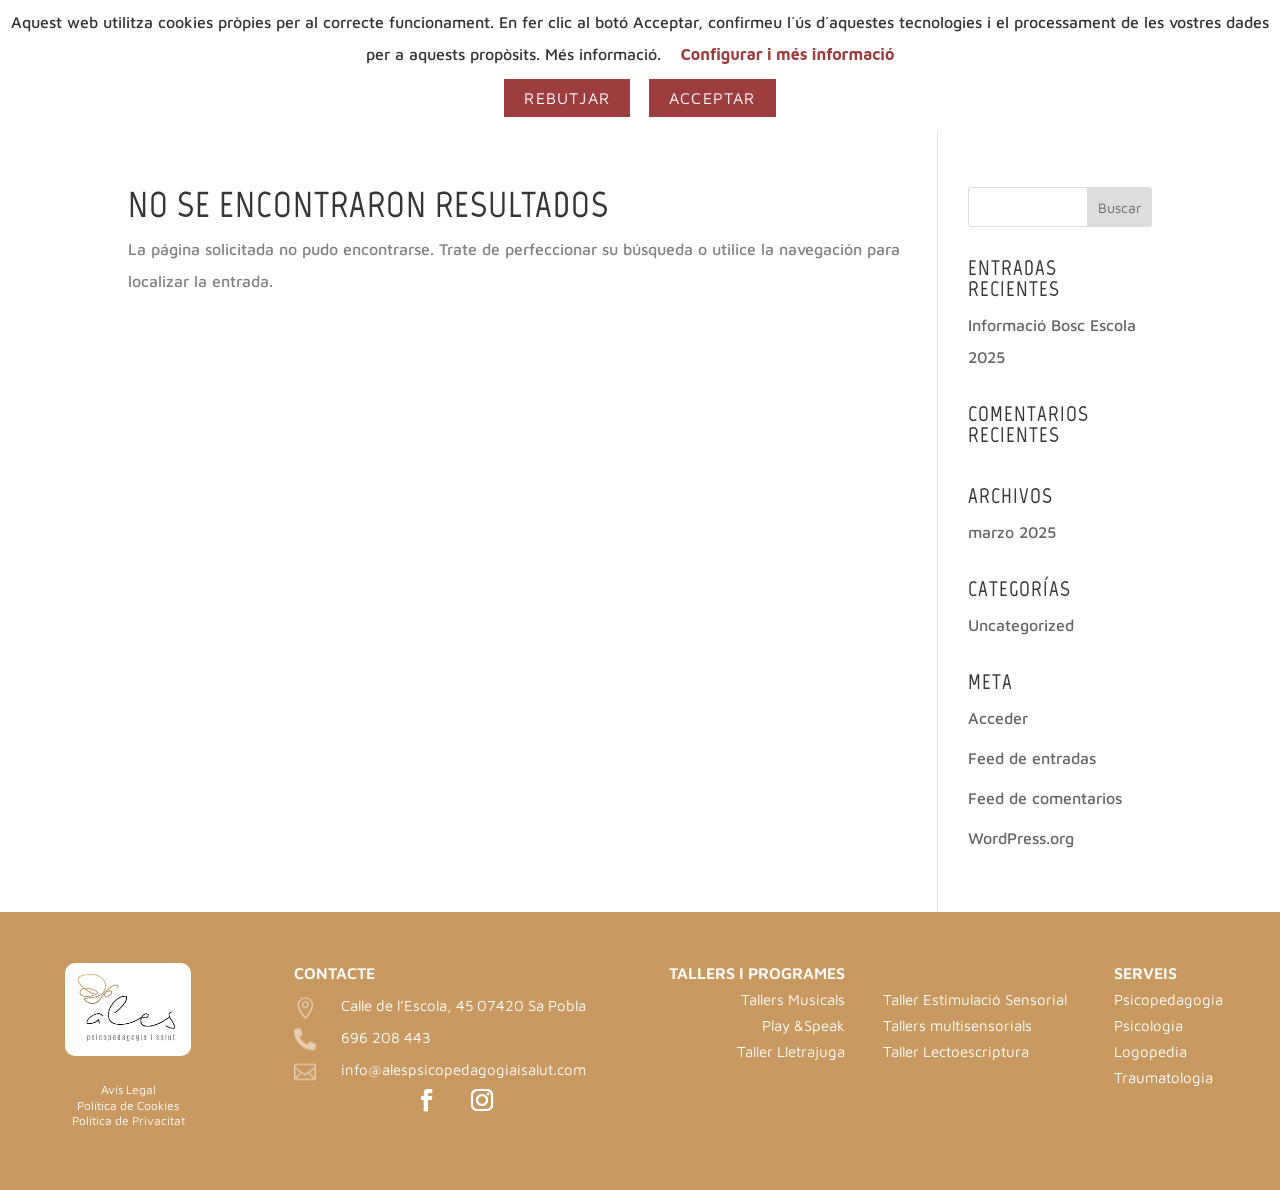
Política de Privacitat (128, 1120)
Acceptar (712, 98)
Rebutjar (567, 98)
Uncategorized (1021, 625)
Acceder (998, 718)
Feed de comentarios (1045, 798)
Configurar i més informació (788, 54)
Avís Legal (128, 1089)
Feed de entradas (1032, 758)
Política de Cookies (128, 1105)
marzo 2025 (1012, 532)
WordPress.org (1021, 838)
